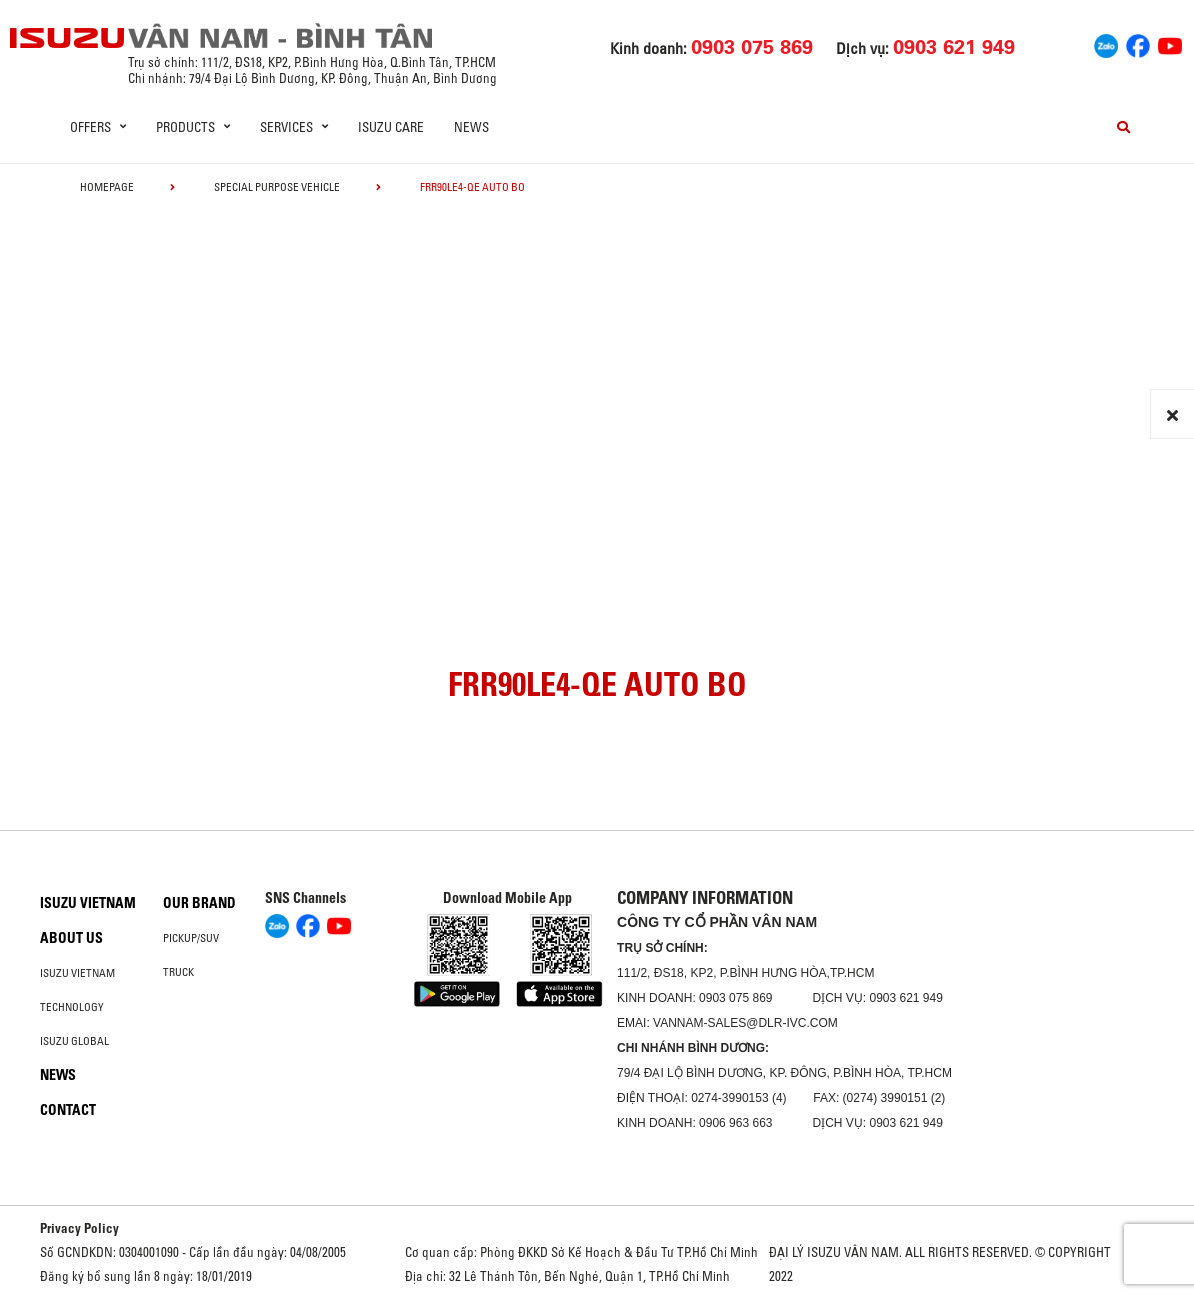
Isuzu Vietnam (88, 903)
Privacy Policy (79, 1228)
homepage (107, 187)
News (471, 127)
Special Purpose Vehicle (277, 187)
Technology (72, 1007)
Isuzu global (74, 1041)
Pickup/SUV (191, 938)
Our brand (199, 903)
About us (71, 938)
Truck (178, 972)
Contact (68, 1110)
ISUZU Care (391, 127)
